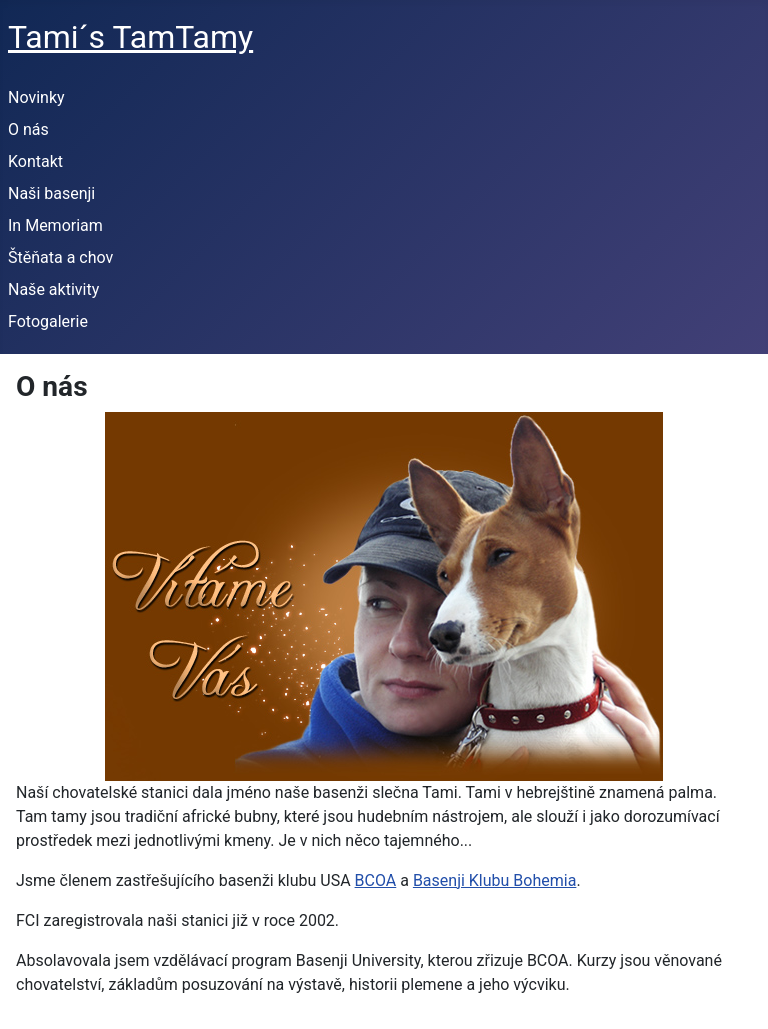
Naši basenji (51, 193)
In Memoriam (55, 225)
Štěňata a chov (60, 257)
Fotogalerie (48, 321)
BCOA (376, 880)
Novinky (36, 97)
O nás (28, 129)
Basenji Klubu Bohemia (494, 880)
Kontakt (35, 161)
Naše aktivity (53, 289)
